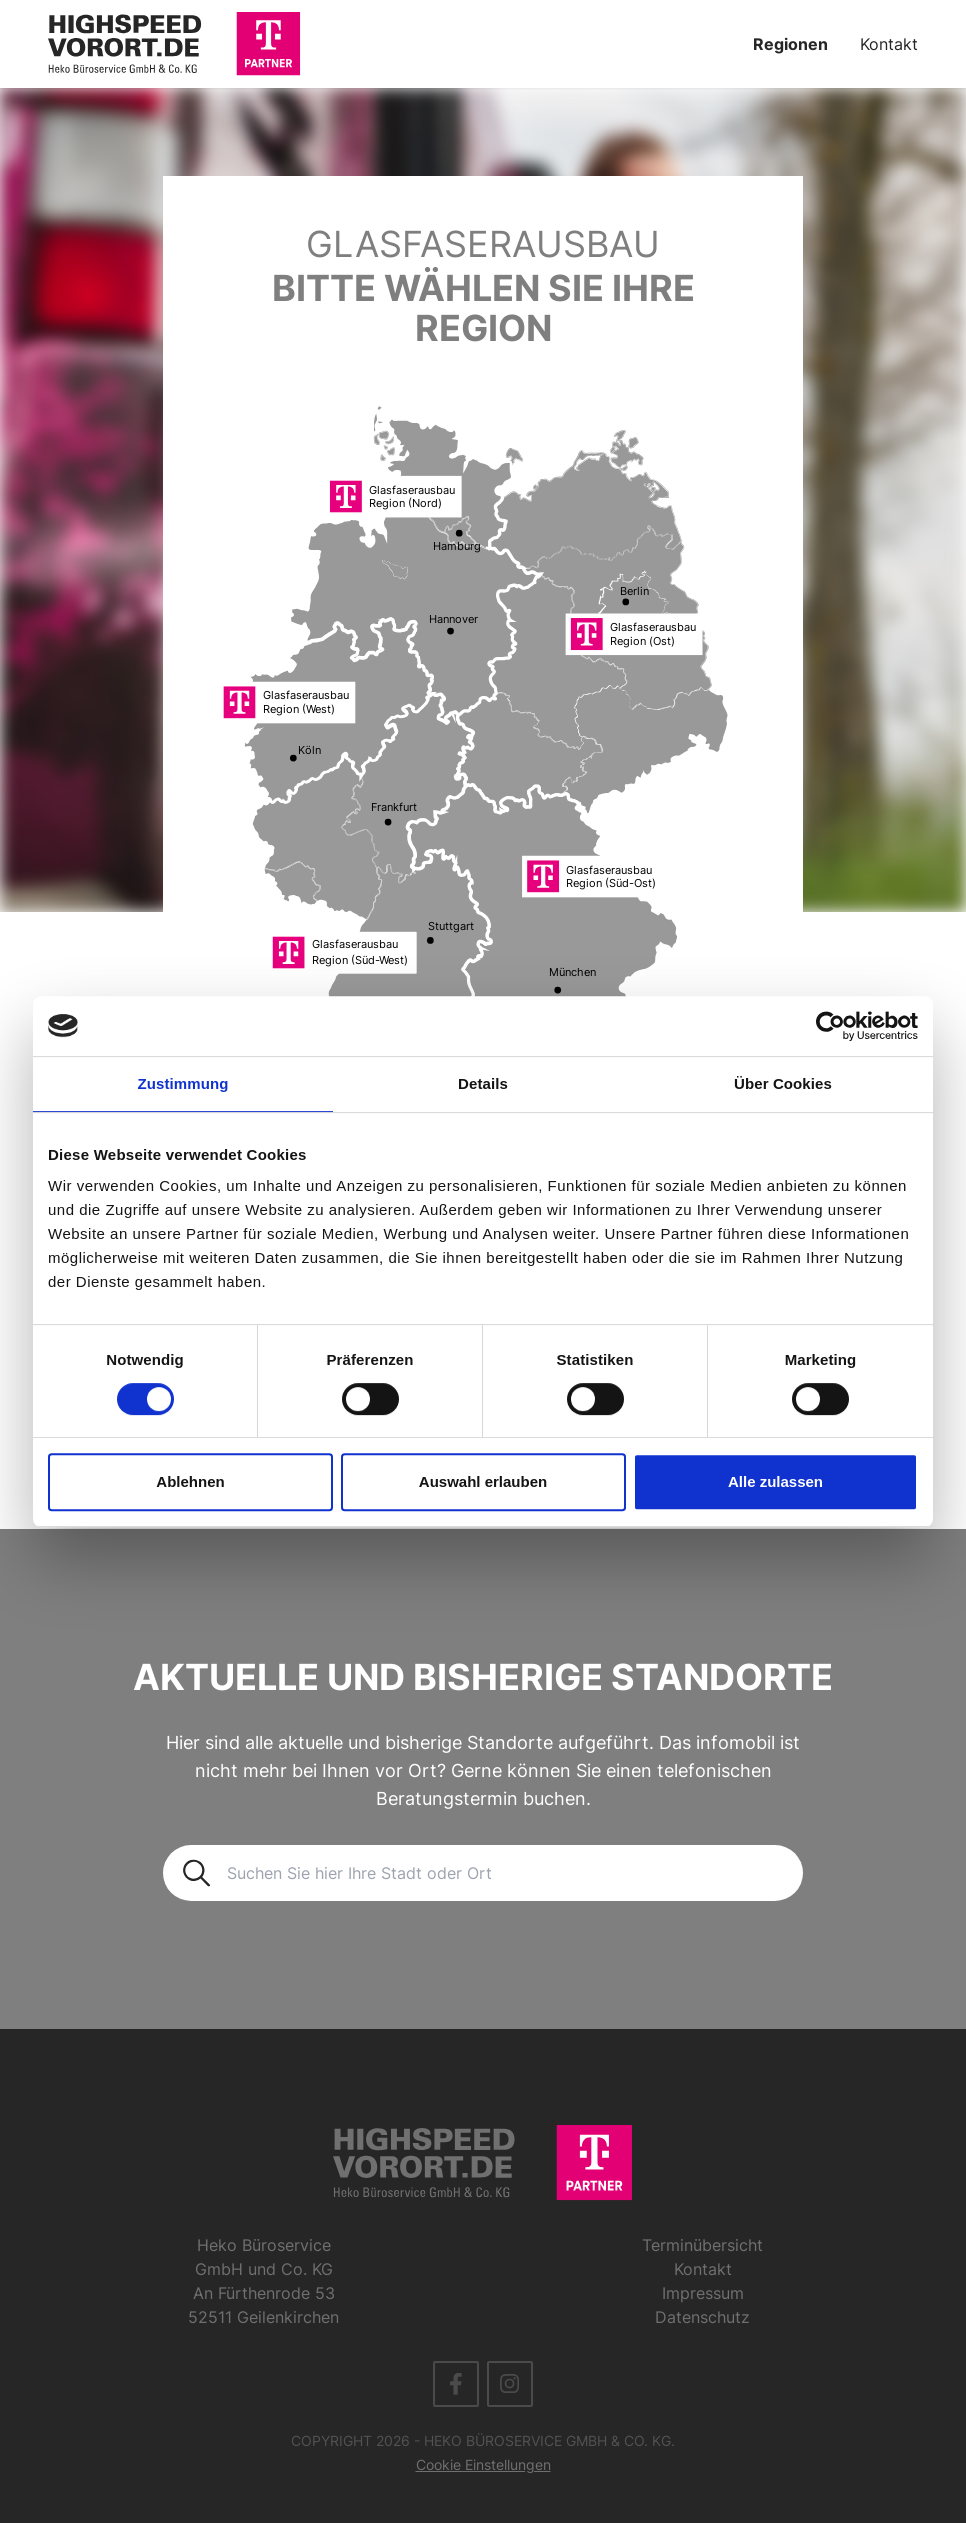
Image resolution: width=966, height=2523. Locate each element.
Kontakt (889, 44)
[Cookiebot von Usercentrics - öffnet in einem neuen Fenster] (830, 1026)
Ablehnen (190, 1481)
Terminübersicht (702, 2245)
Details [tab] (483, 1083)
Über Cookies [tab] (783, 1083)
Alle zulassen (775, 1481)
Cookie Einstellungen (483, 2464)
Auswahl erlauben (483, 1481)
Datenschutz (702, 2317)
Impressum (703, 2293)
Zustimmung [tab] (183, 1083)
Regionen (790, 44)
